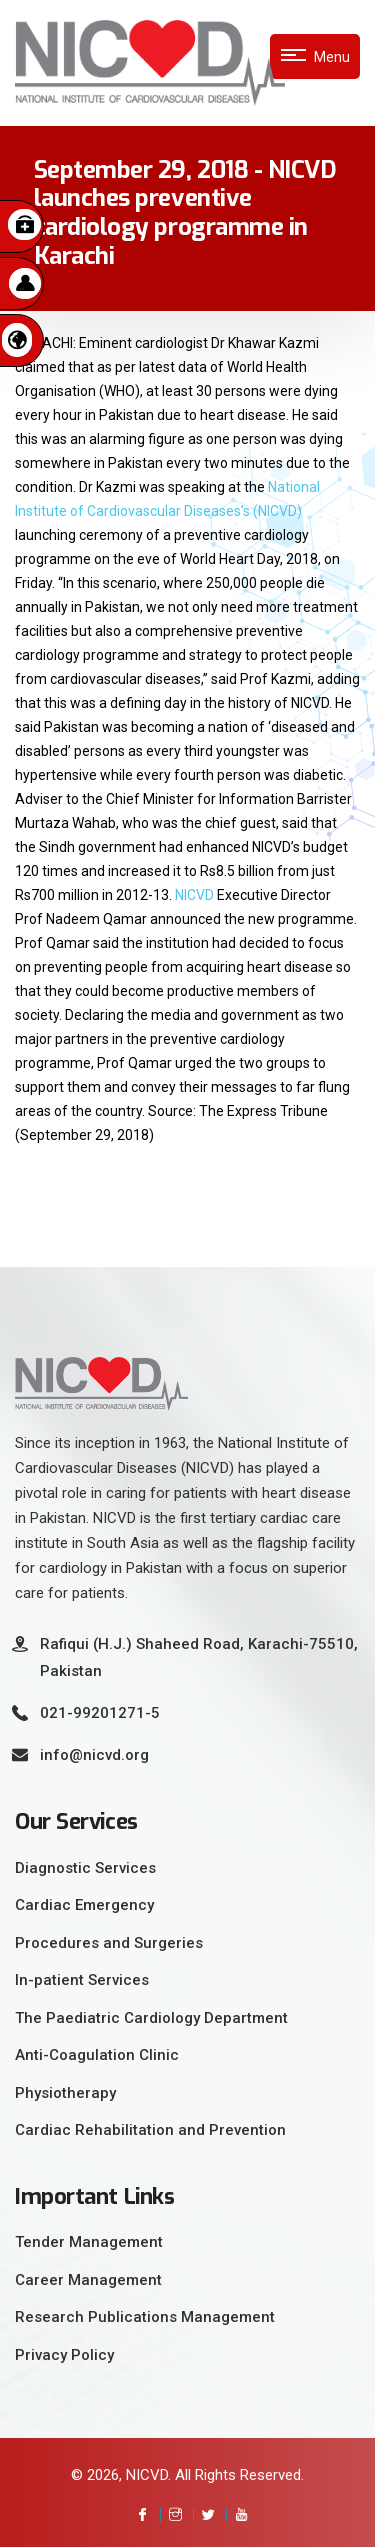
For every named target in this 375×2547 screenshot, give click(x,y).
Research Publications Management (145, 2317)
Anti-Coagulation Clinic (97, 2055)
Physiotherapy (65, 2093)
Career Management (88, 2280)
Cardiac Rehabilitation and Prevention (150, 2130)
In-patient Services (82, 1980)
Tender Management (89, 2242)
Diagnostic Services (85, 1868)
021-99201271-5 (100, 1713)
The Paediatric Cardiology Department (151, 2018)
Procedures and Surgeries (109, 1943)
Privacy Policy (64, 2355)
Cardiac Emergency (84, 1905)
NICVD (194, 895)
